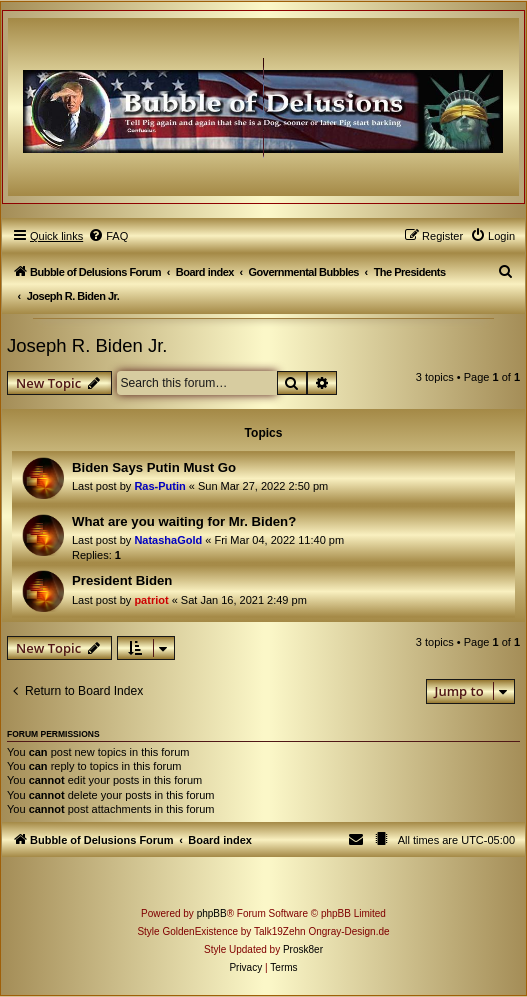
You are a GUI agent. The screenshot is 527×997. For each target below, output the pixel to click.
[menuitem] (108, 236)
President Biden (122, 580)
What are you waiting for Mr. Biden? (184, 521)
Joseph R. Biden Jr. (87, 345)
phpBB (212, 913)
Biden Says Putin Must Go (154, 467)
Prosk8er (303, 949)
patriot (151, 600)
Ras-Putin (159, 486)
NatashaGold (168, 540)
